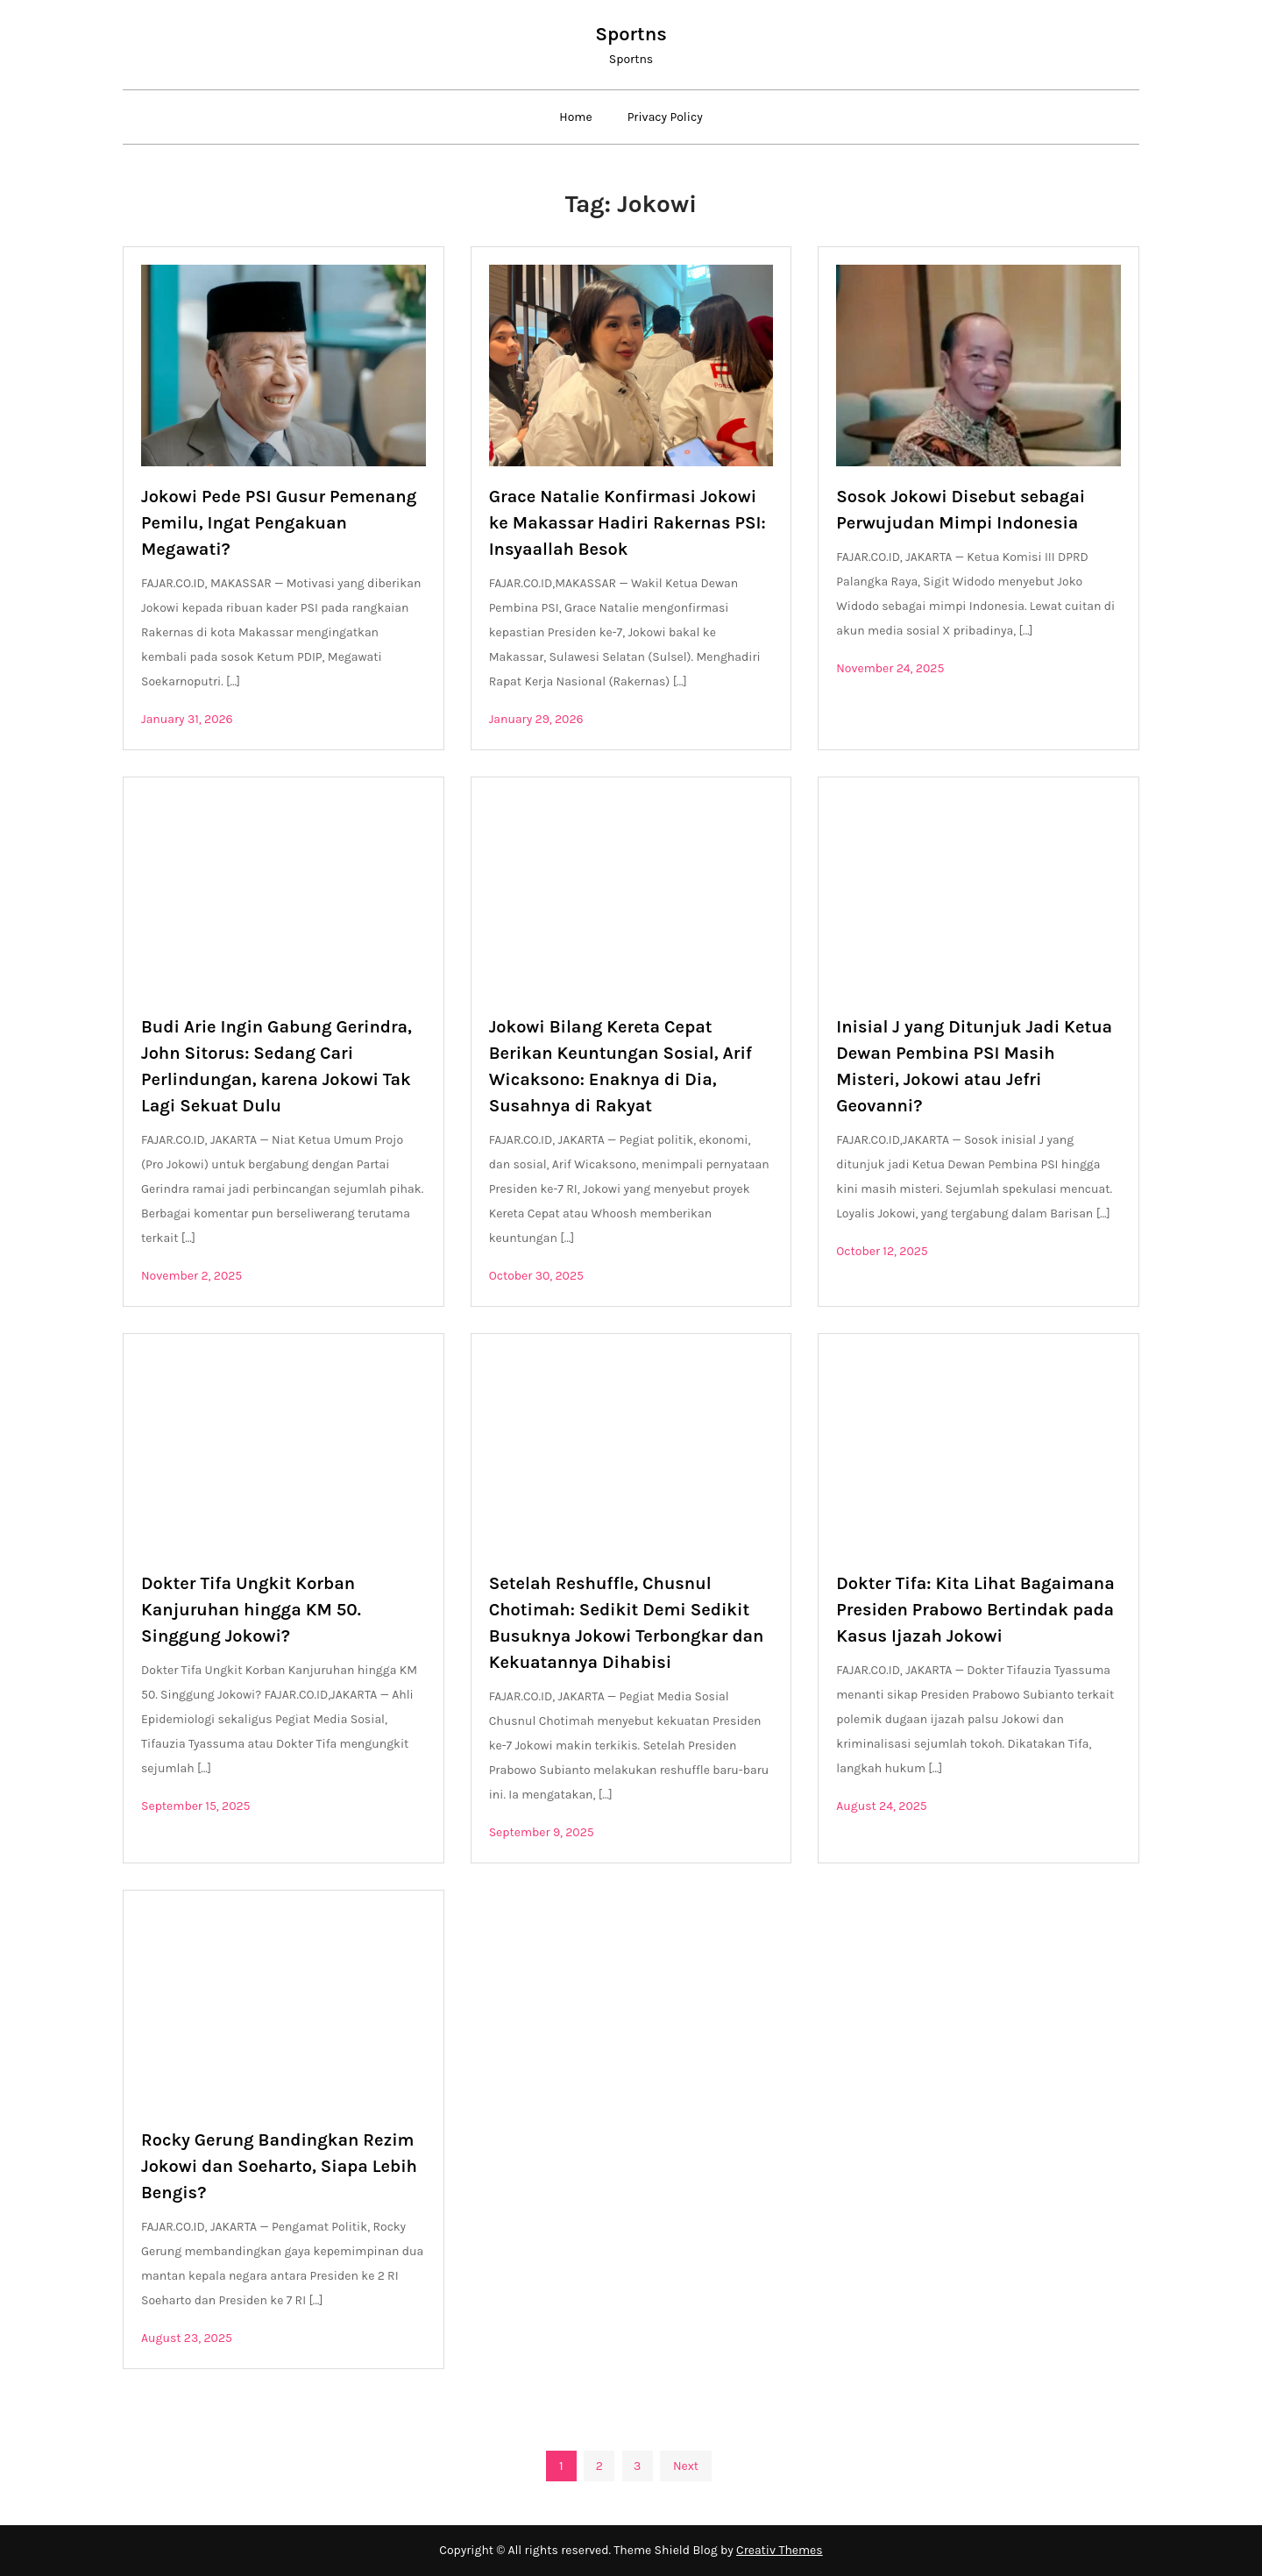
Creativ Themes (779, 2550)
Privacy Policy (665, 117)
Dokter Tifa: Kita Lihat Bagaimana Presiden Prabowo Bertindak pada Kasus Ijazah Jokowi (975, 1609)
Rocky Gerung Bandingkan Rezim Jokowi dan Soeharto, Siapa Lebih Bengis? (279, 2166)
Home (575, 117)
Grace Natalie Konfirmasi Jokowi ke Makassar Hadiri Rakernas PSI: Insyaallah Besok (627, 522)
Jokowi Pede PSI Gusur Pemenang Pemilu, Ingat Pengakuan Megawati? (278, 522)
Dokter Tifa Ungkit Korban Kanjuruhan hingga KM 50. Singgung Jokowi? (251, 1609)
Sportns (631, 34)
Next (685, 2466)
